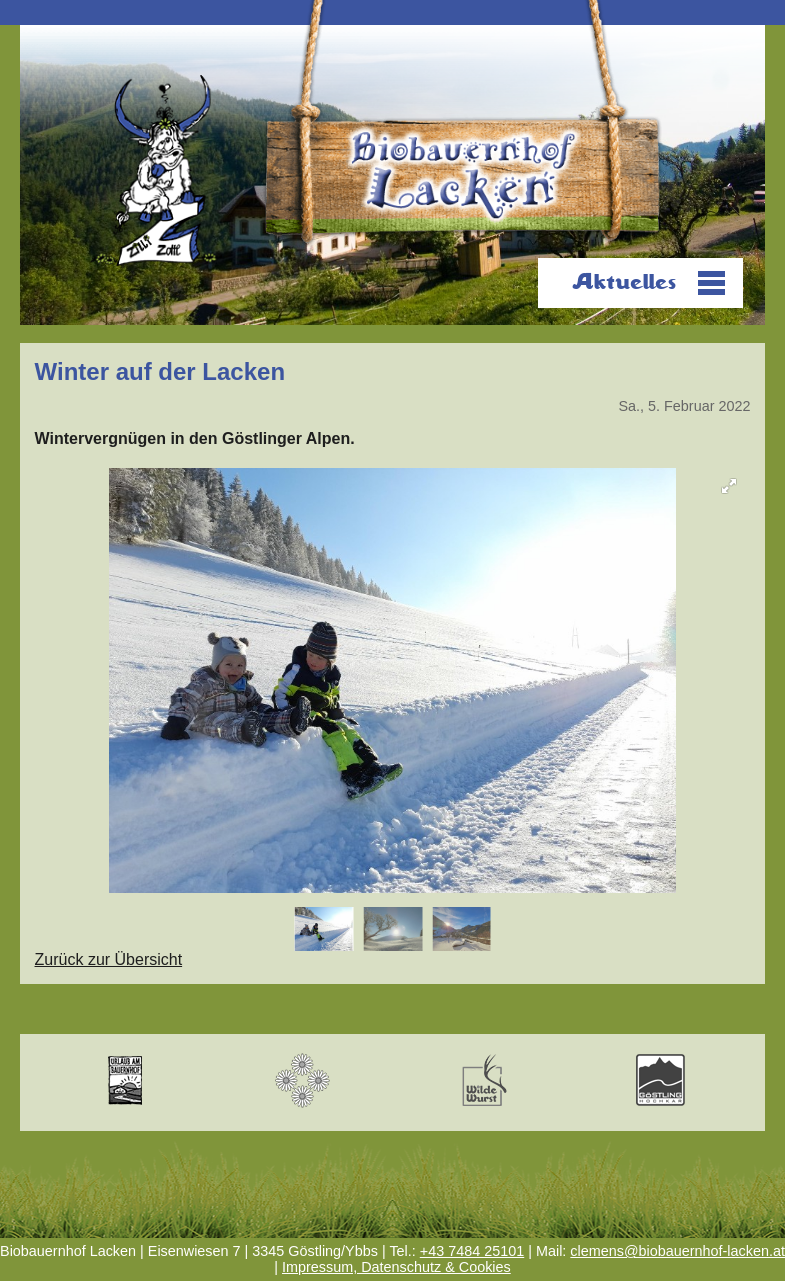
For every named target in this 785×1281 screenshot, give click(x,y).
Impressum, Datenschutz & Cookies (396, 1267)
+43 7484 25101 (472, 1251)
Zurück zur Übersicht (109, 959)
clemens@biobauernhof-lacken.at (677, 1251)
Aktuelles (624, 282)
